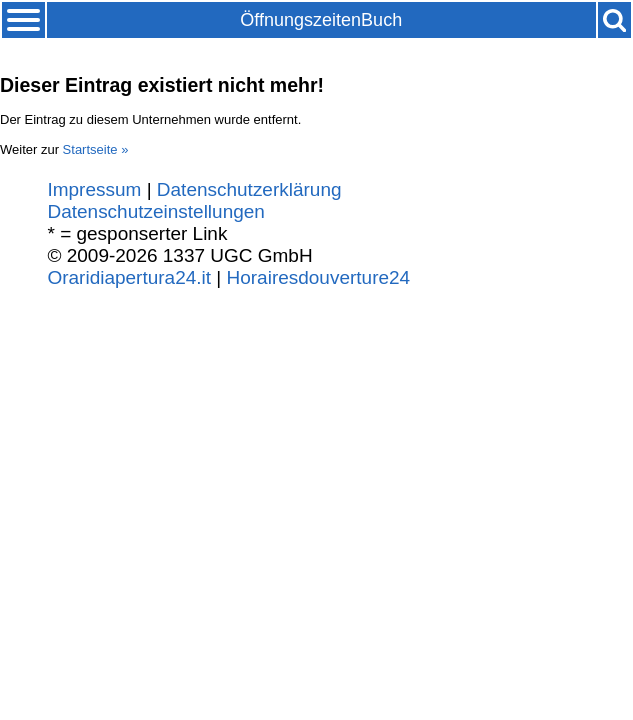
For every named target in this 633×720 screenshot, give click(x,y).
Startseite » (96, 149)
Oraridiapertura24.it (129, 277)
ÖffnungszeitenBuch (321, 20)
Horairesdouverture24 (319, 277)
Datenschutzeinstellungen (155, 211)
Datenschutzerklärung (249, 189)
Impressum (94, 189)
